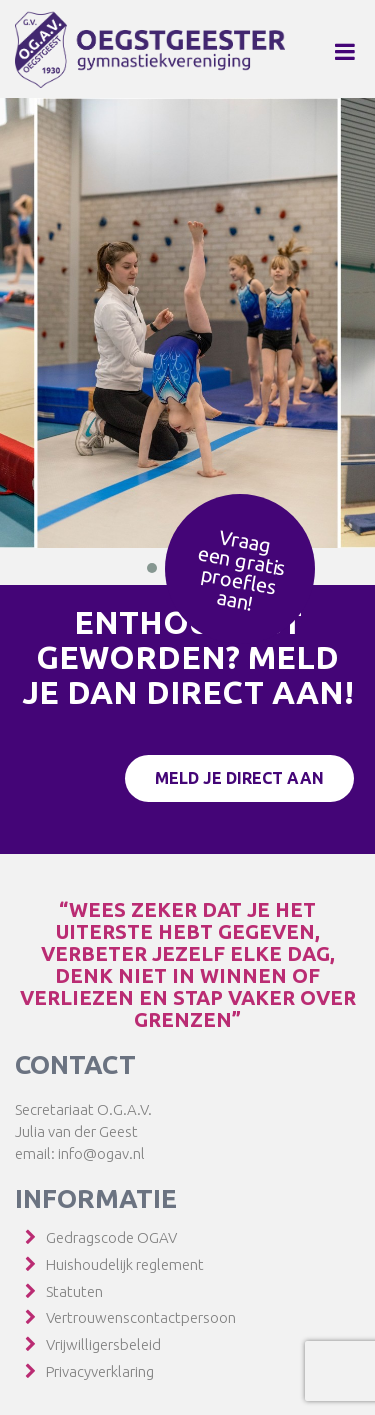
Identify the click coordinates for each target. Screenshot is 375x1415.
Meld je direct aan (239, 778)
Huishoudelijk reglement (125, 1264)
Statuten (74, 1291)
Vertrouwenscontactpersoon (141, 1317)
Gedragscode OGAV (111, 1237)
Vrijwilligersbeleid (103, 1344)
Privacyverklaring (100, 1371)
